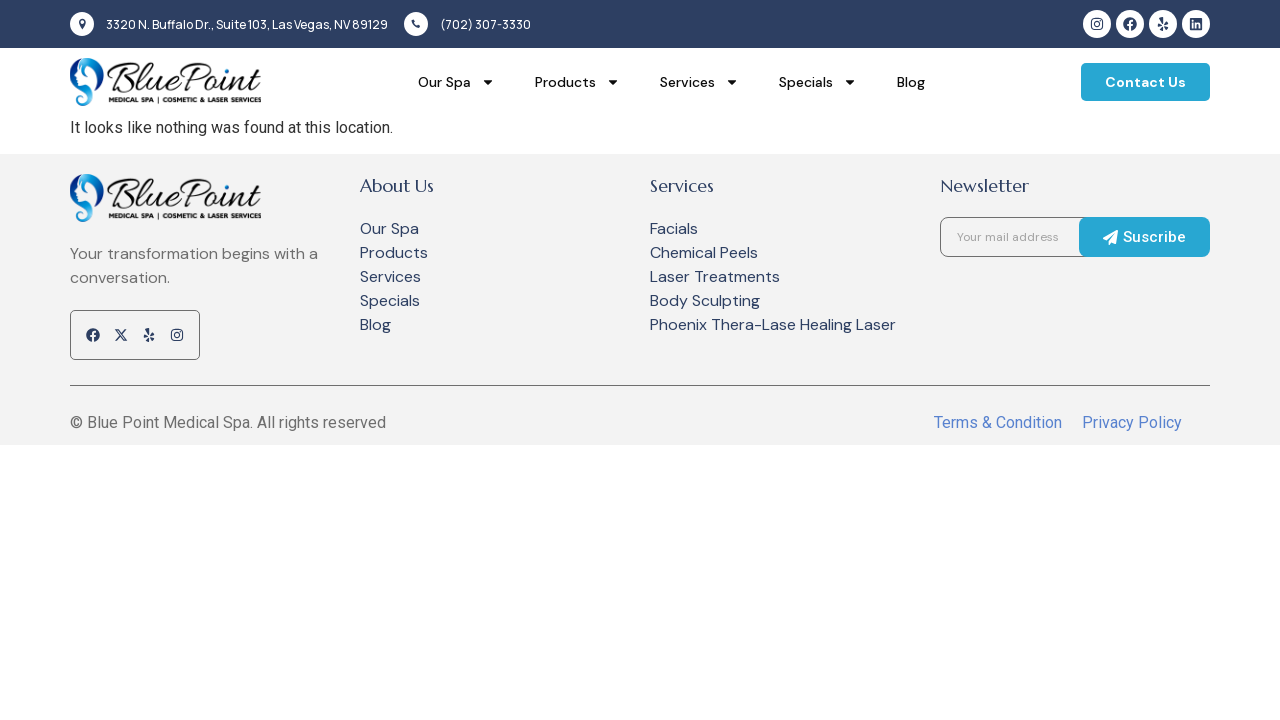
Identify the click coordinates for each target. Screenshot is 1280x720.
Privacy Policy (1132, 422)
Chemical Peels (704, 252)
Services (699, 82)
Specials (818, 82)
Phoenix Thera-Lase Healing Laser (773, 324)
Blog (911, 82)
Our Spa (456, 82)
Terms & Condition (998, 422)
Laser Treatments (715, 276)
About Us (397, 185)
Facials (674, 228)
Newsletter (984, 185)
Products (577, 82)
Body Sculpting (705, 300)
